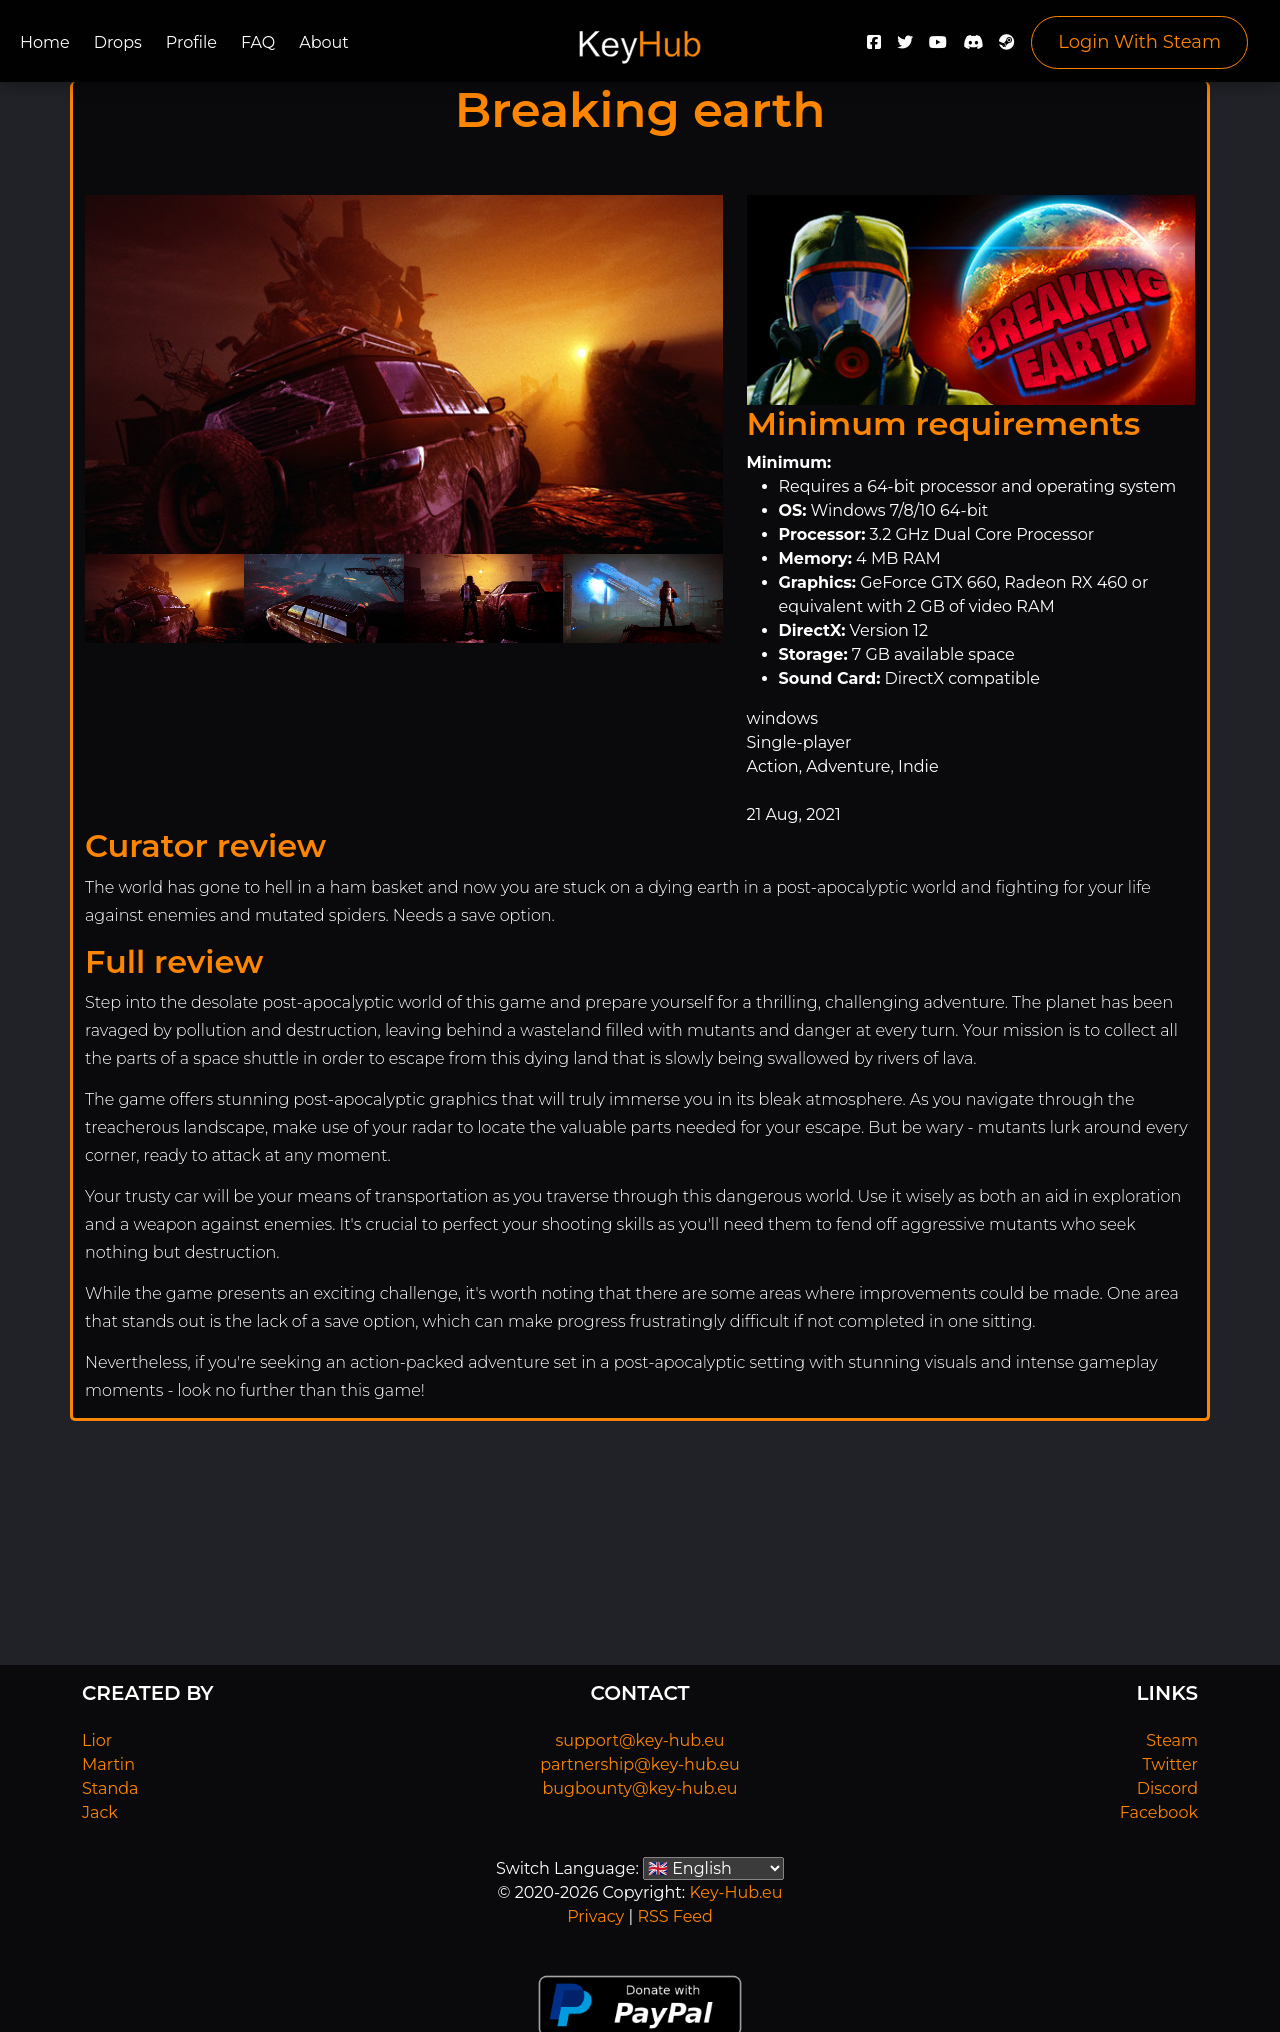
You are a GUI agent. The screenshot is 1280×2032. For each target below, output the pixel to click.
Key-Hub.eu (735, 1892)
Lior (97, 1740)
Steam (1172, 1740)
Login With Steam (1139, 42)
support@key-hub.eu (639, 1740)
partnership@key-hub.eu (640, 1764)
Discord (1167, 1788)
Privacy (595, 1916)
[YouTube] (938, 47)
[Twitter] (905, 47)
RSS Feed (674, 1916)
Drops (118, 42)
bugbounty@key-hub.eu (639, 1788)
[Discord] (973, 47)
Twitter (1170, 1764)
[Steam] (1007, 47)
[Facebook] (874, 47)
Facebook (1159, 1812)
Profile (191, 42)
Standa (110, 1788)
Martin (108, 1764)
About (324, 42)
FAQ (258, 42)
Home (45, 42)
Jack (100, 1812)
